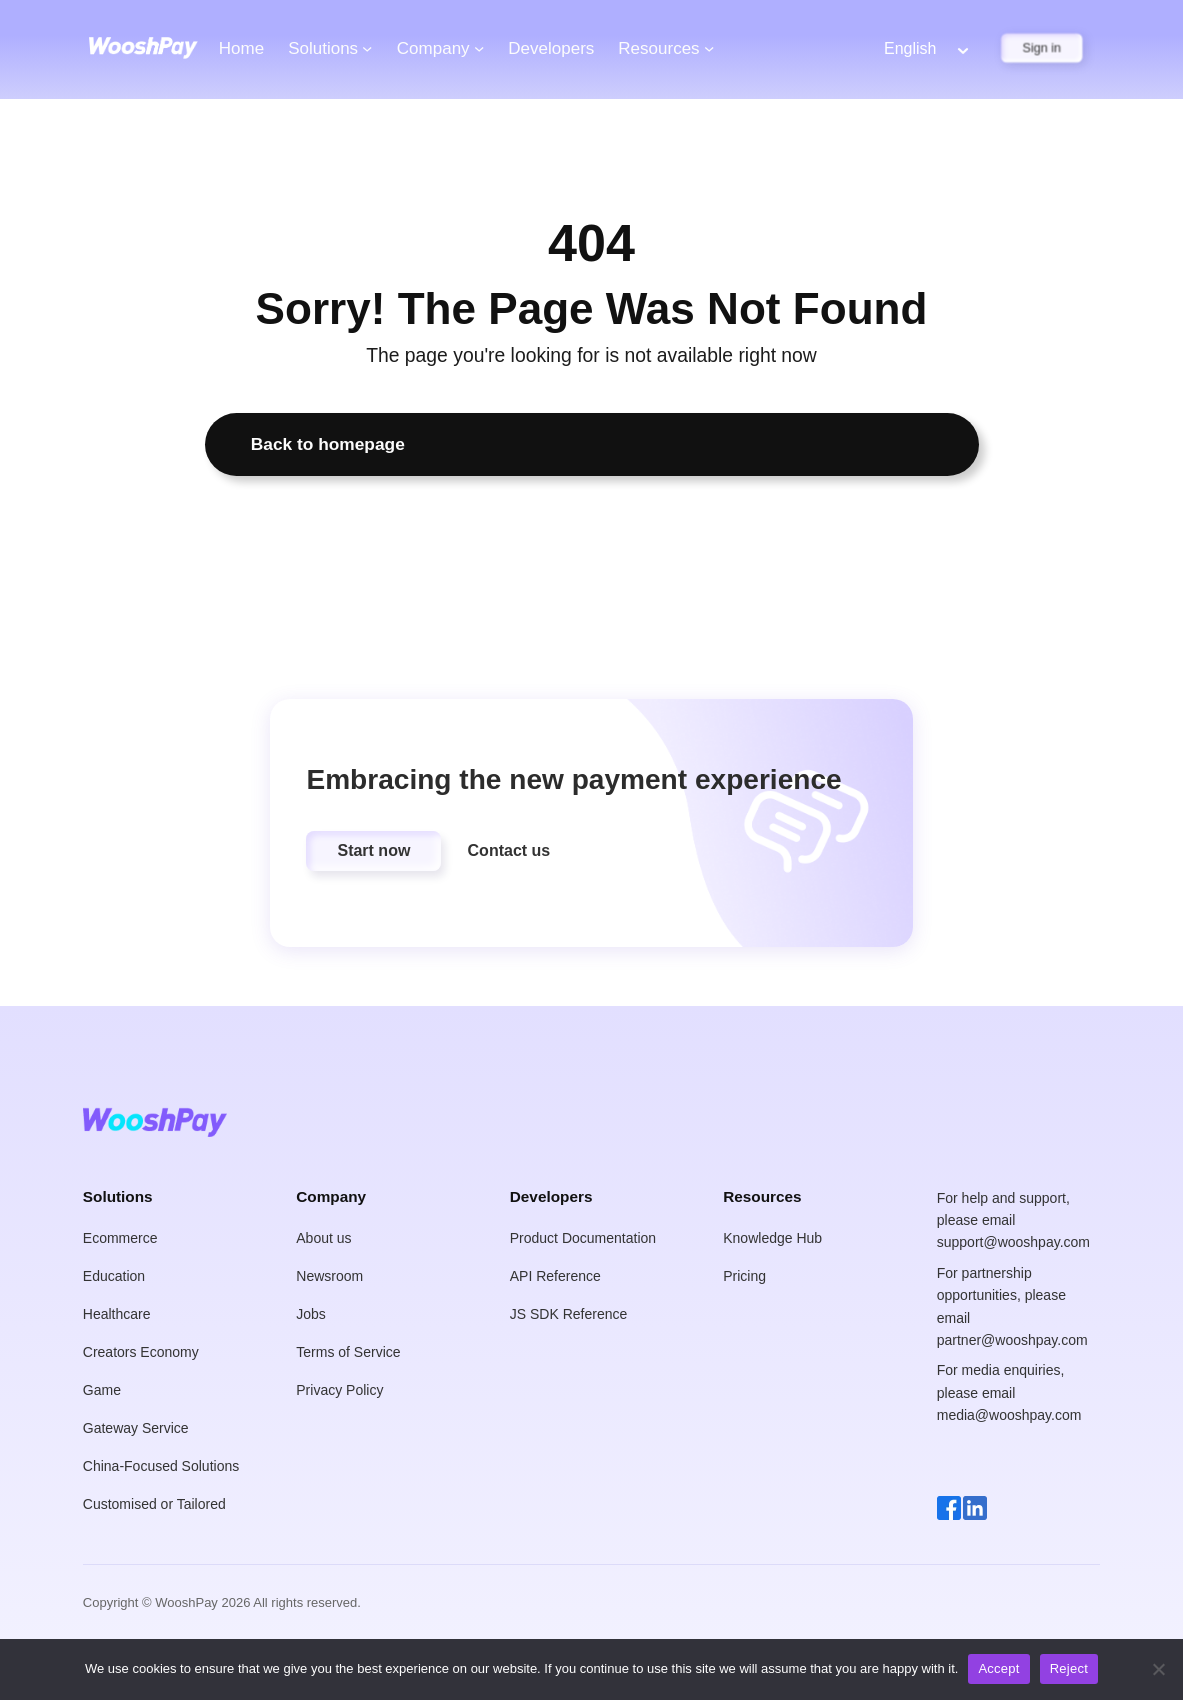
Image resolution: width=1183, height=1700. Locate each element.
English (910, 48)
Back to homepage (328, 444)
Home (241, 48)
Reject (1069, 1668)
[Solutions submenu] (367, 48)
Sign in (1042, 48)
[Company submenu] (479, 48)
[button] (373, 851)
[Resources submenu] (709, 48)
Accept (998, 1668)
